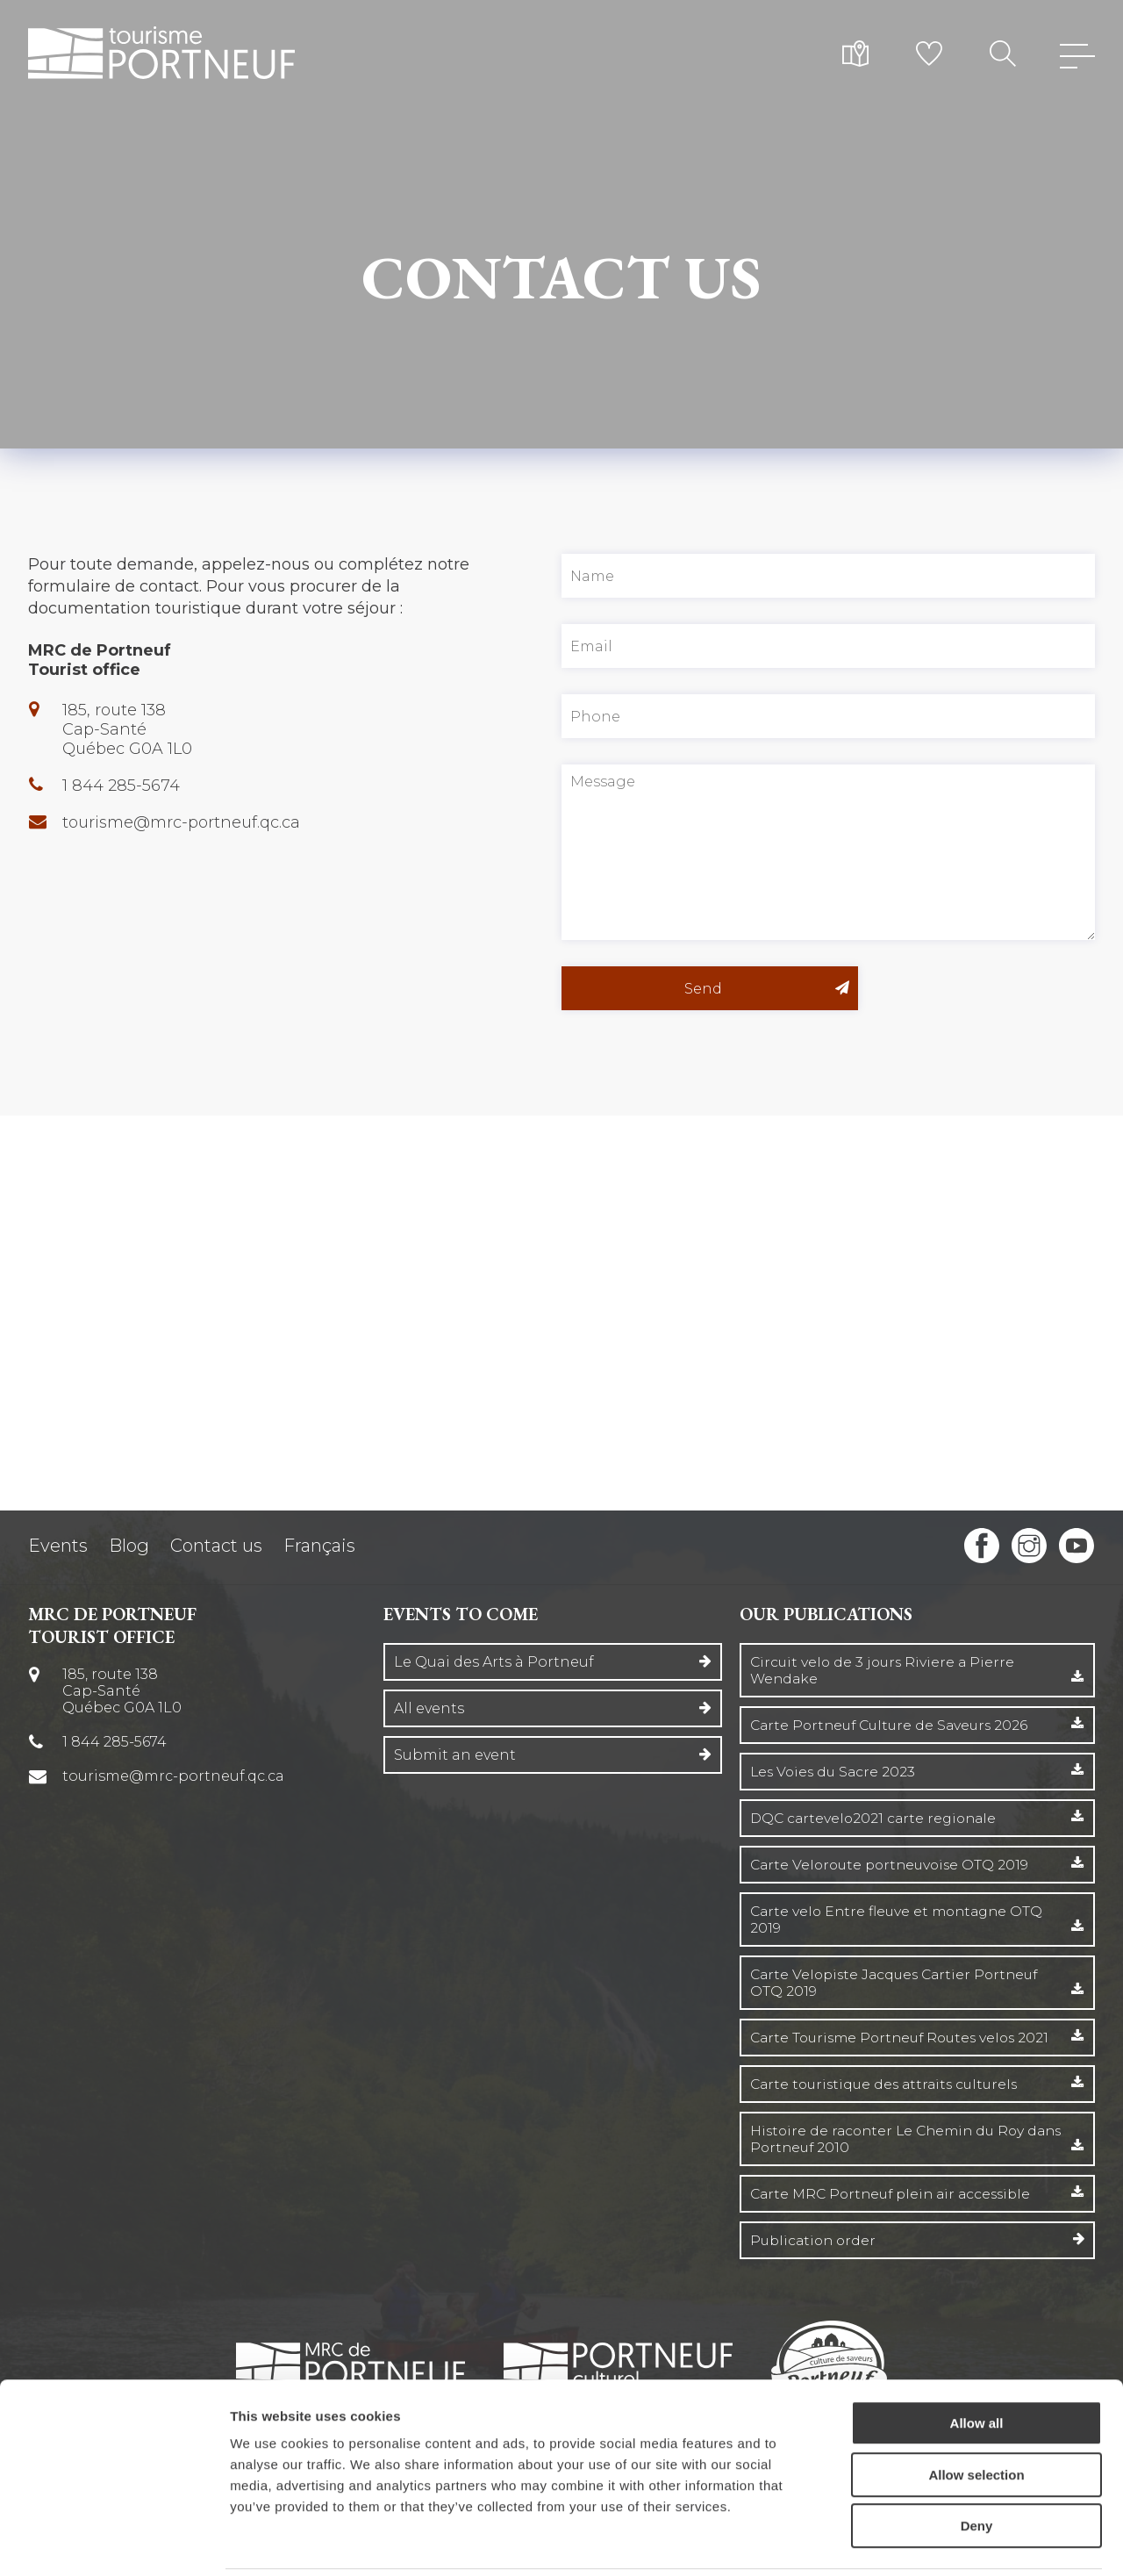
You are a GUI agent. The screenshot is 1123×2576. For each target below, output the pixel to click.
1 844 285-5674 (122, 785)
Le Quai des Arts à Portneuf (494, 1662)
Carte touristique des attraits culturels (889, 2084)
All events (429, 1708)
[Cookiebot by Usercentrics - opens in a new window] (113, 2542)
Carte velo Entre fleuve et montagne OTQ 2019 (901, 1919)
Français (319, 1545)
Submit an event (455, 1755)
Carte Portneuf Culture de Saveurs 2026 (894, 1725)
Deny (977, 2464)
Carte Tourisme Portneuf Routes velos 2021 (906, 2037)
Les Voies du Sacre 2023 (835, 1771)
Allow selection (976, 2413)
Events (58, 1545)
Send (744, 988)
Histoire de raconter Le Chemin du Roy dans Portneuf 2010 (892, 2139)
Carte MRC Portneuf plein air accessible (896, 2193)
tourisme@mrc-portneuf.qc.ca (182, 822)
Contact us (216, 1545)
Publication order (815, 2240)
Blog (129, 1545)
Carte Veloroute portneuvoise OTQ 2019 (894, 1864)
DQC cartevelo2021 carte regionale (877, 1818)
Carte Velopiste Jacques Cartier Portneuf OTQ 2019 (899, 1982)
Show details (921, 2541)
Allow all (977, 2361)
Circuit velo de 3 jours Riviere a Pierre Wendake (885, 1670)
